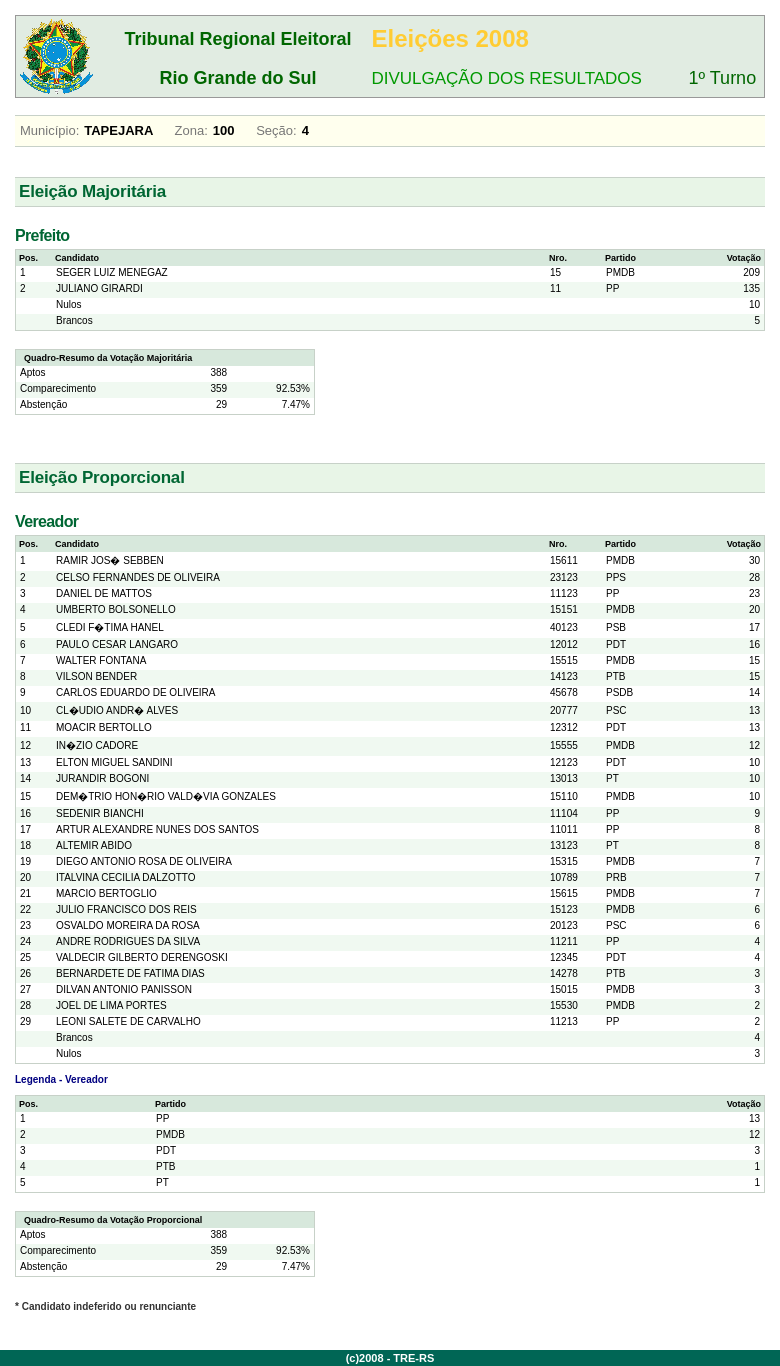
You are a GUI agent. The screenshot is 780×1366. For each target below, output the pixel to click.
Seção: (276, 130)
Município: (49, 130)
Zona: (191, 130)
